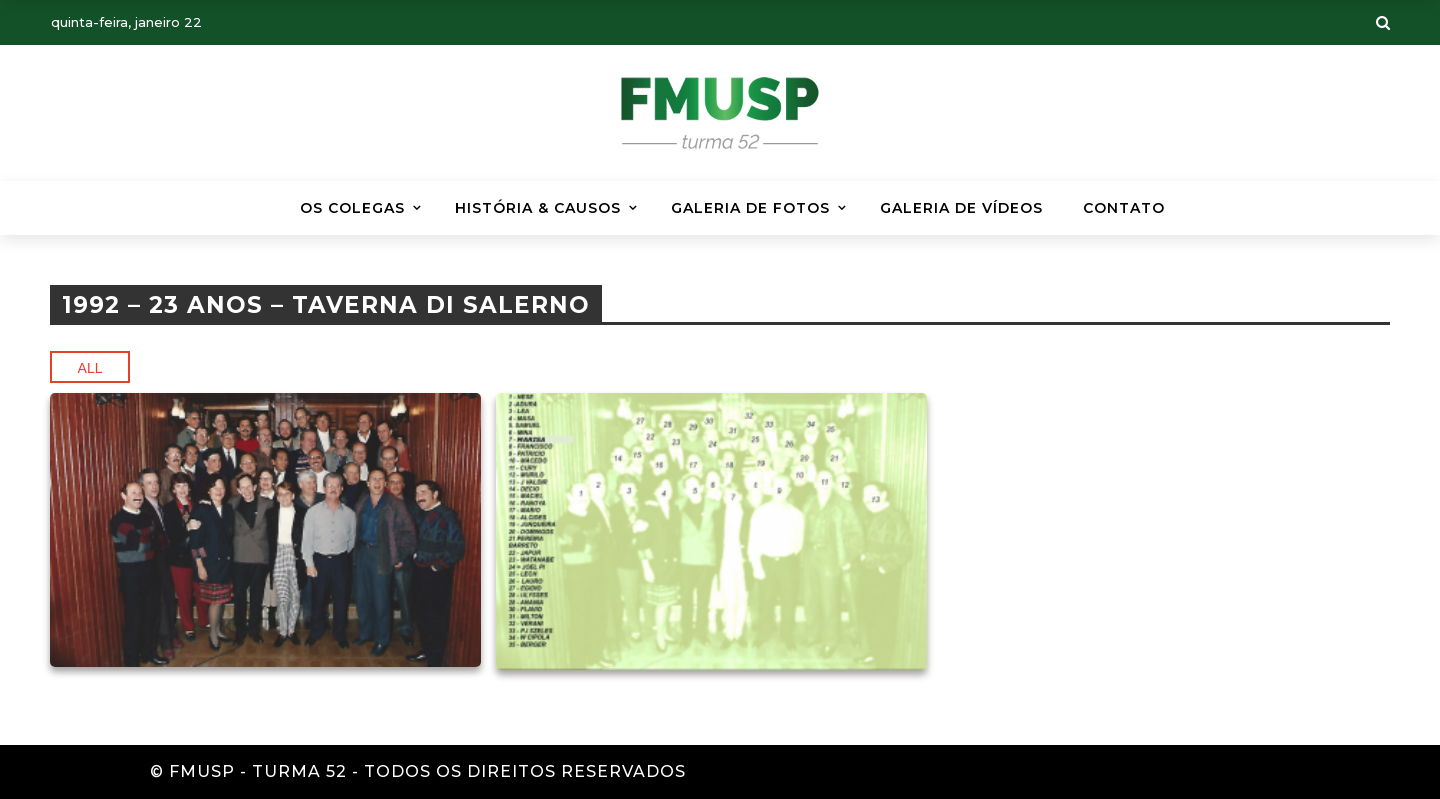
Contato (1124, 208)
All (90, 368)
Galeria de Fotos (750, 208)
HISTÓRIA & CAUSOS (538, 208)
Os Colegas (352, 208)
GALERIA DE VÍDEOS (961, 208)
